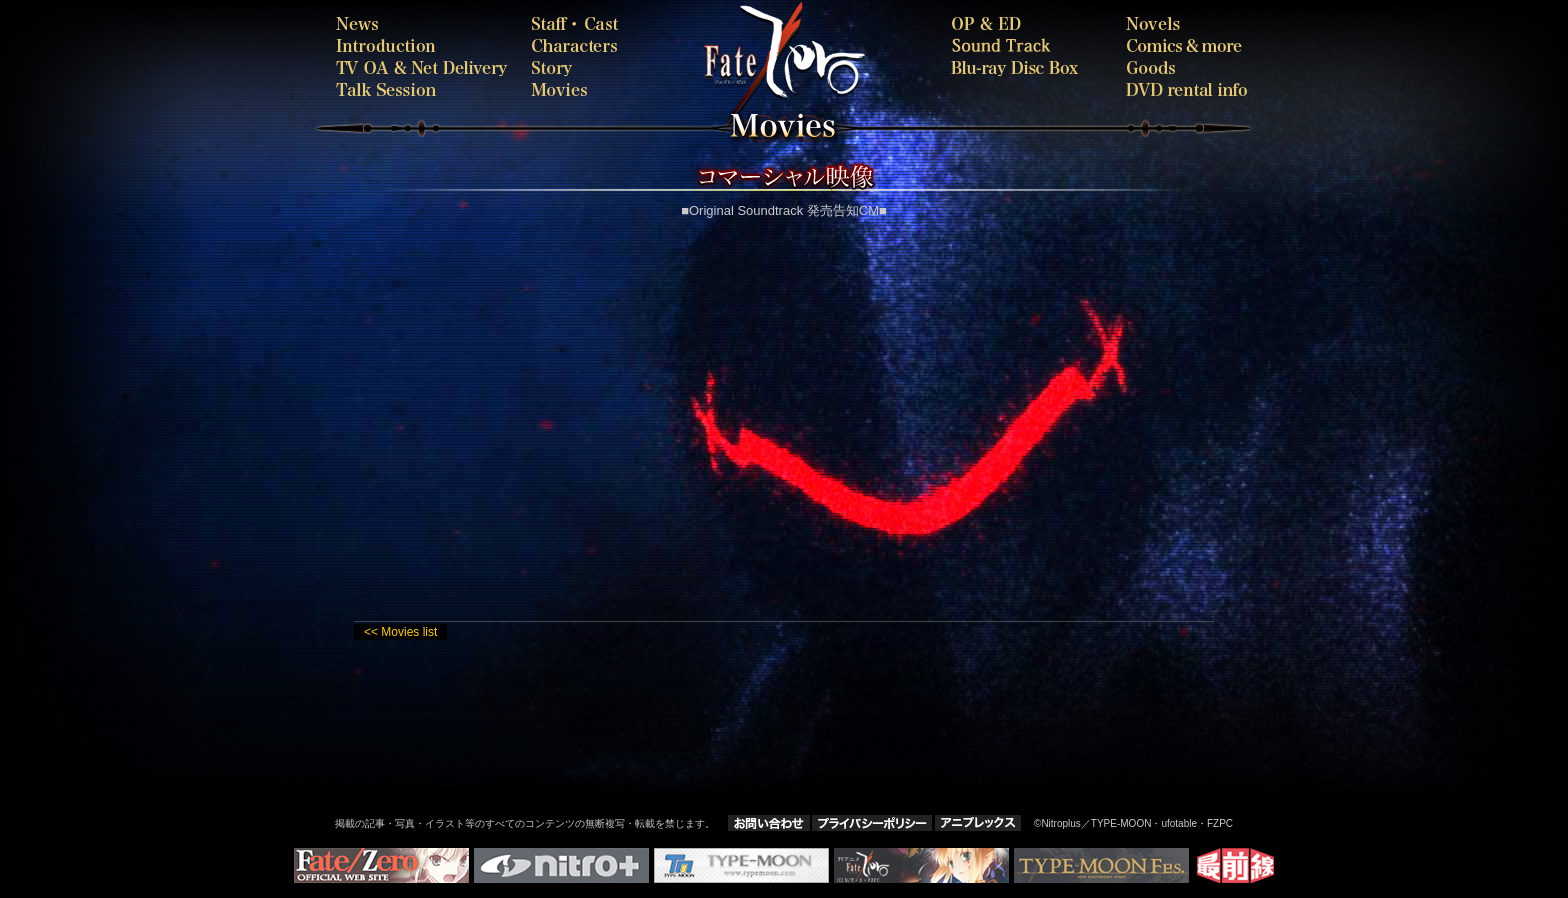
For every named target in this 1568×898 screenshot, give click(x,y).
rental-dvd (1187, 89)
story (579, 67)
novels (1187, 23)
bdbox (1021, 67)
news (424, 23)
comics (1187, 45)
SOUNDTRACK (1021, 45)
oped (1021, 23)
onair (424, 67)
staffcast (579, 23)
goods (1187, 67)
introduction (424, 45)
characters (579, 45)
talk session (424, 89)
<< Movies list (400, 632)
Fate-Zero (859, 60)
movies (619, 89)
